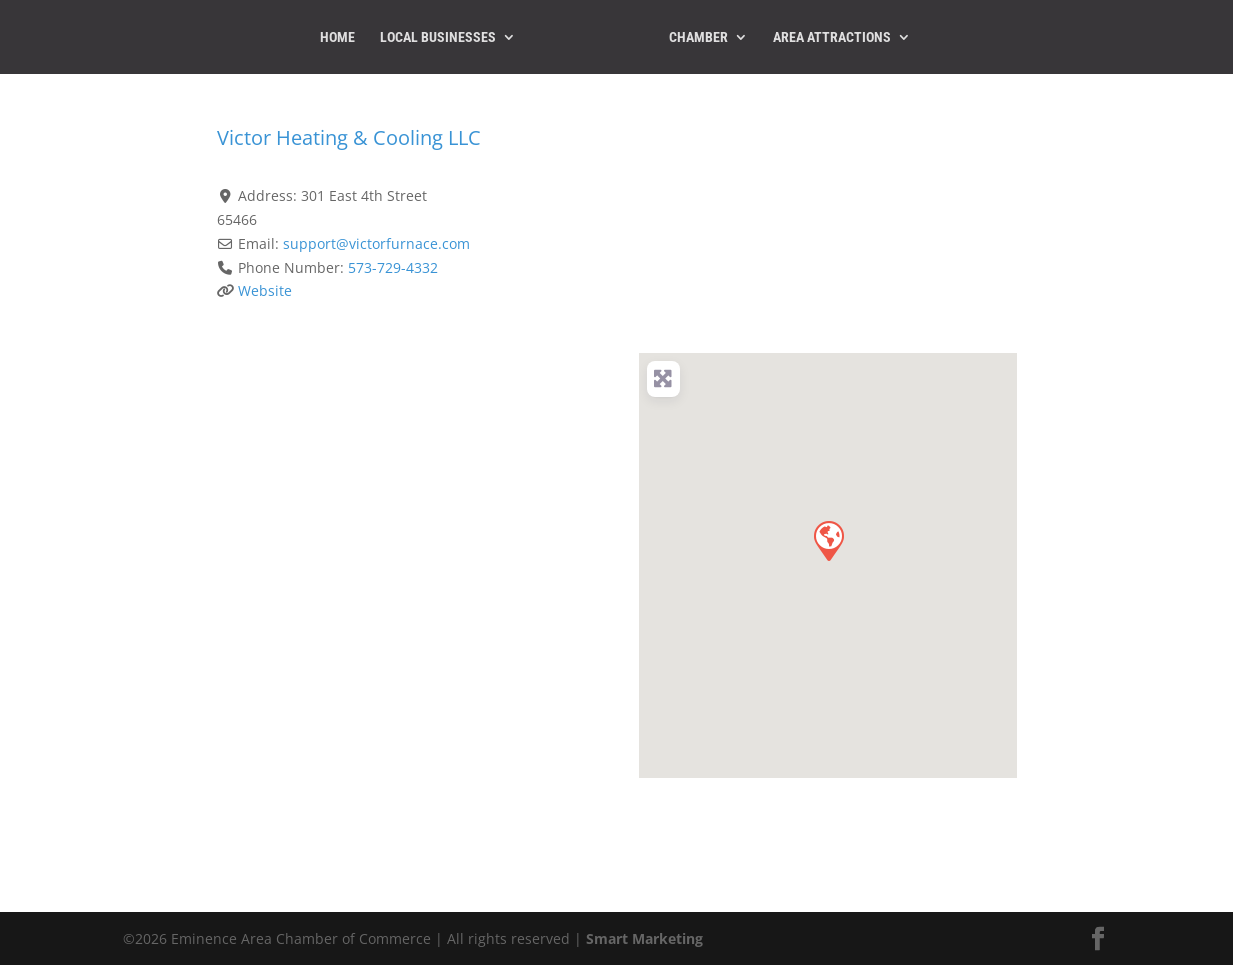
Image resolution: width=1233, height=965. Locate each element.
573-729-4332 (393, 267)
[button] (828, 540)
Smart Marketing (644, 938)
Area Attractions (832, 37)
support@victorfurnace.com (376, 243)
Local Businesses (438, 37)
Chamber (698, 37)
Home (337, 37)
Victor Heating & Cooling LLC (349, 137)
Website (265, 290)
